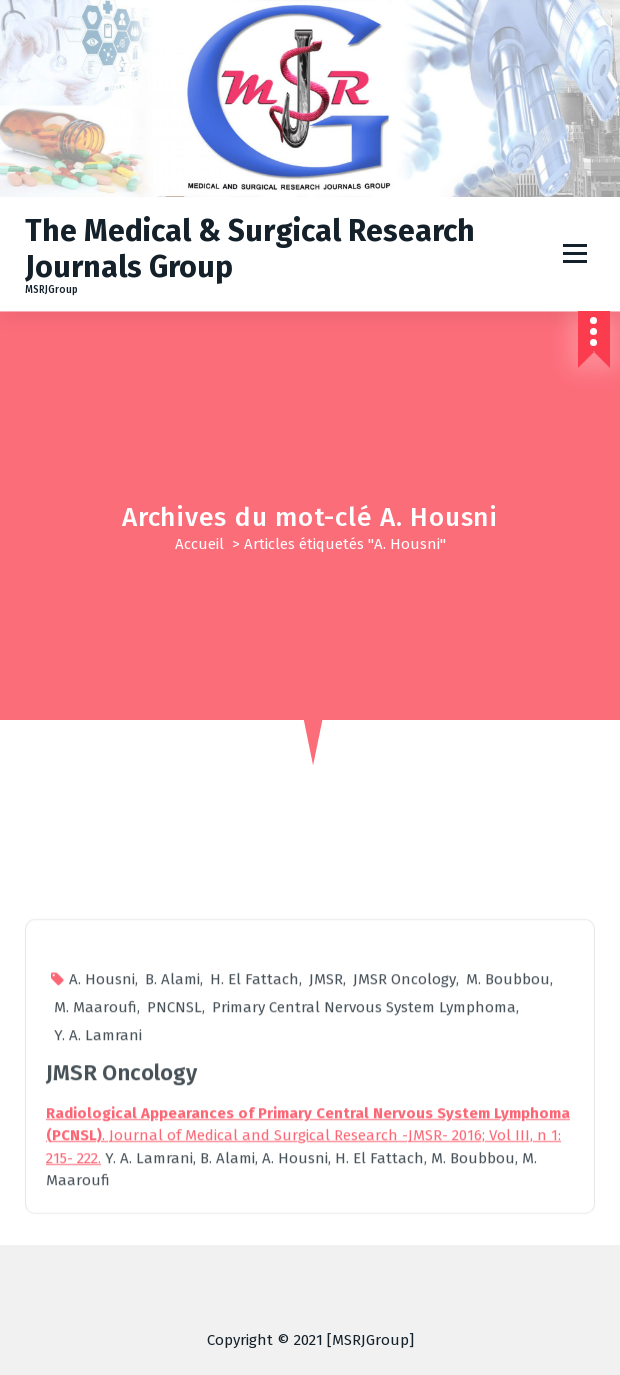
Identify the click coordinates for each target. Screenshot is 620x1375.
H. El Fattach (254, 1241)
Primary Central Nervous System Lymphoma (364, 1269)
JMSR (326, 1241)
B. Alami (172, 1241)
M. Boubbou (508, 1241)
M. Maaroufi (95, 1269)
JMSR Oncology (404, 1241)
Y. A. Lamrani (98, 1297)
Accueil (199, 544)
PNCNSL (174, 1269)
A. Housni (102, 1241)
